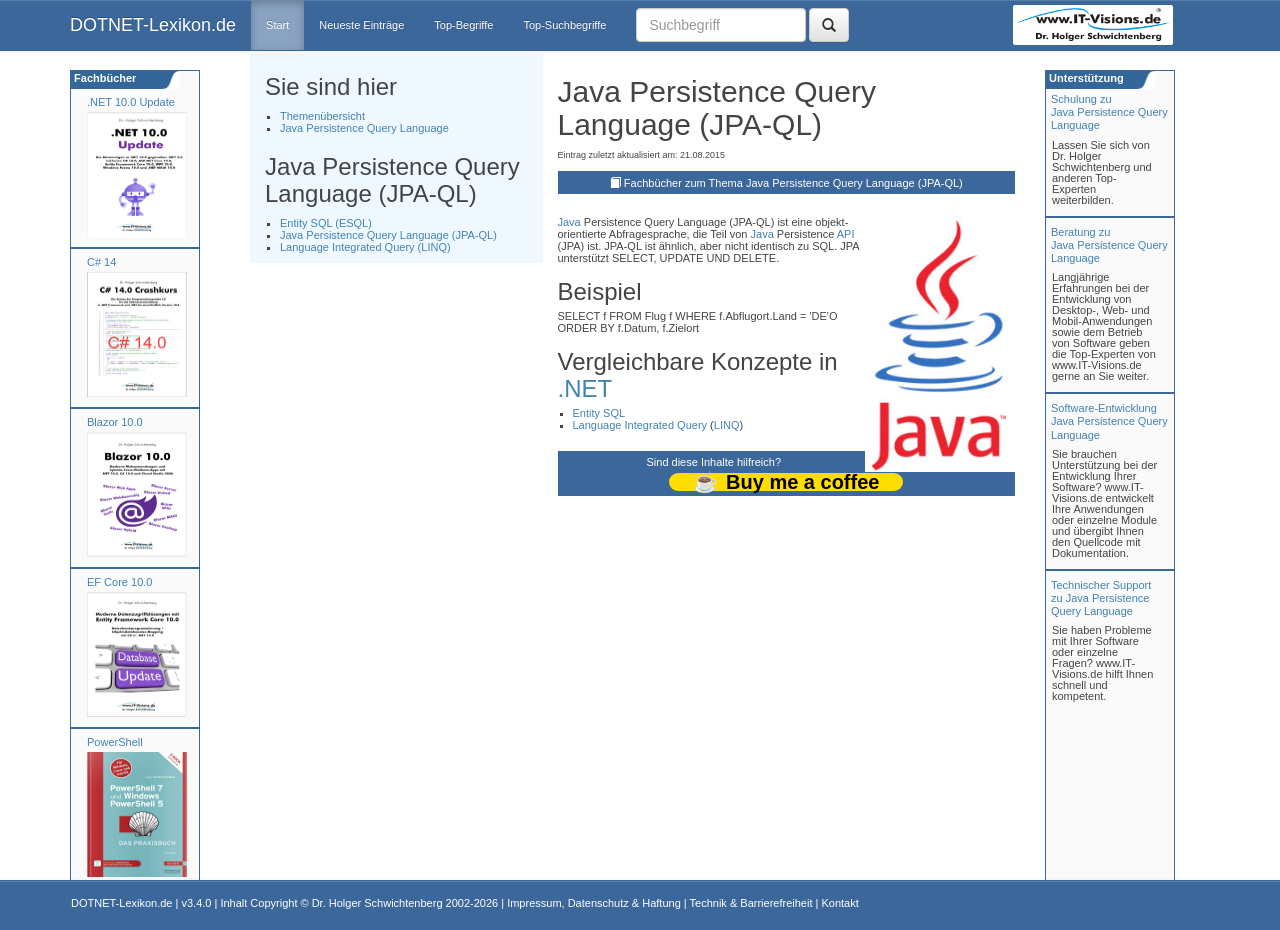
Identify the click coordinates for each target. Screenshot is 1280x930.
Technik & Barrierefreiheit (751, 903)
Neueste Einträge (361, 25)
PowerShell (115, 742)
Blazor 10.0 (115, 422)
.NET (585, 388)
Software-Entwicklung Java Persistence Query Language (1109, 421)
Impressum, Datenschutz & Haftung (594, 903)
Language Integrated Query (640, 425)
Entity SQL (599, 413)
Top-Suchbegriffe (564, 25)
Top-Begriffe (463, 25)
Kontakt (839, 903)
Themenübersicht (322, 116)
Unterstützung (1085, 78)
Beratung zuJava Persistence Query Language (1109, 245)
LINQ (727, 425)
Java (569, 222)
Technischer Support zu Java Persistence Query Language (1101, 598)
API (846, 234)
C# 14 (101, 262)
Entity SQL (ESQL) (326, 223)
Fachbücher (103, 78)
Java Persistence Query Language (364, 128)
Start (277, 25)
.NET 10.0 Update (131, 102)
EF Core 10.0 (119, 582)
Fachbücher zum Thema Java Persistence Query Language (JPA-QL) (793, 183)
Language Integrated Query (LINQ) (365, 247)
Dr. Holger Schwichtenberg (377, 903)
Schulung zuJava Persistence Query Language (1109, 112)
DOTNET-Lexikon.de (153, 25)
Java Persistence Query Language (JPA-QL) (388, 235)
